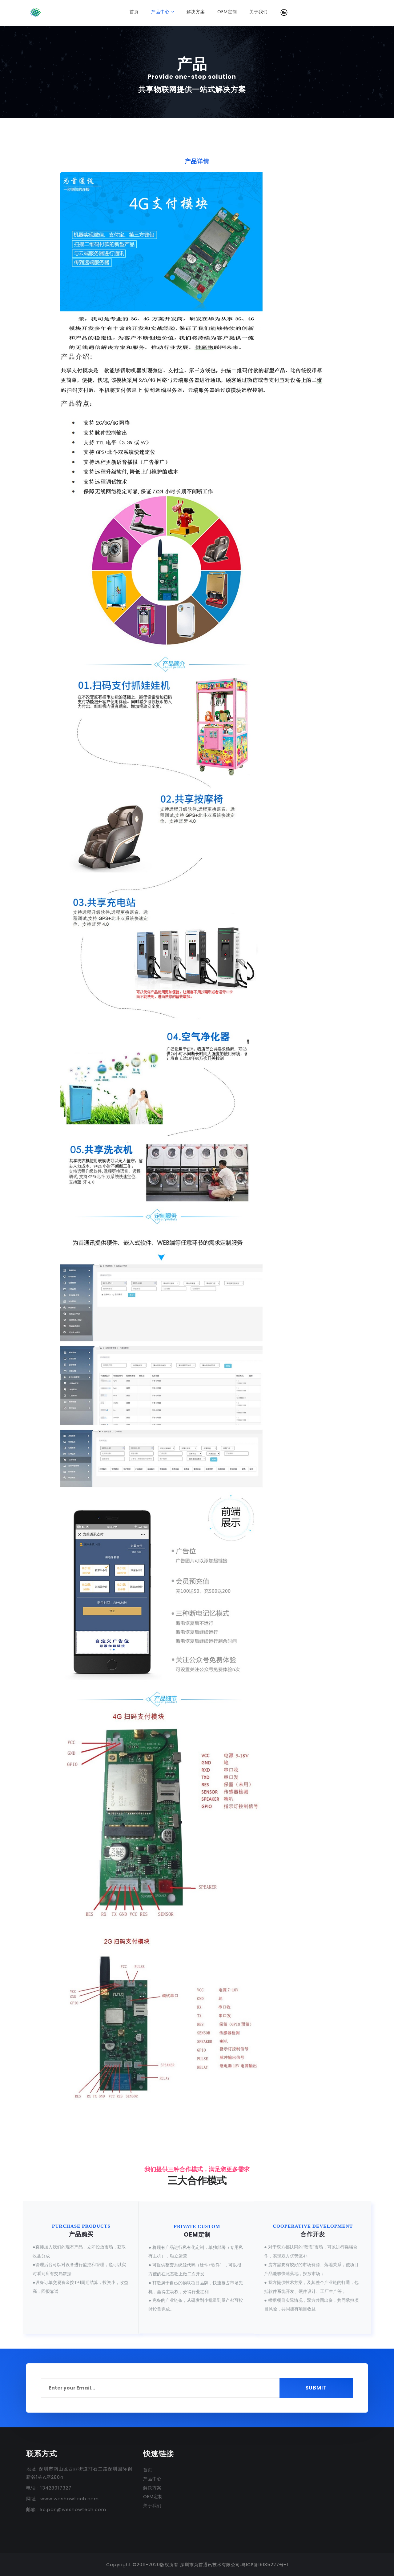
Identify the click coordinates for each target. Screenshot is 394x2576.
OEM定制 (230, 12)
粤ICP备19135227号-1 (264, 2564)
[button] (284, 12)
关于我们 (258, 12)
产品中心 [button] (162, 12)
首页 (137, 12)
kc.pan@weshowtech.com (73, 2509)
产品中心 (152, 2478)
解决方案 (199, 12)
